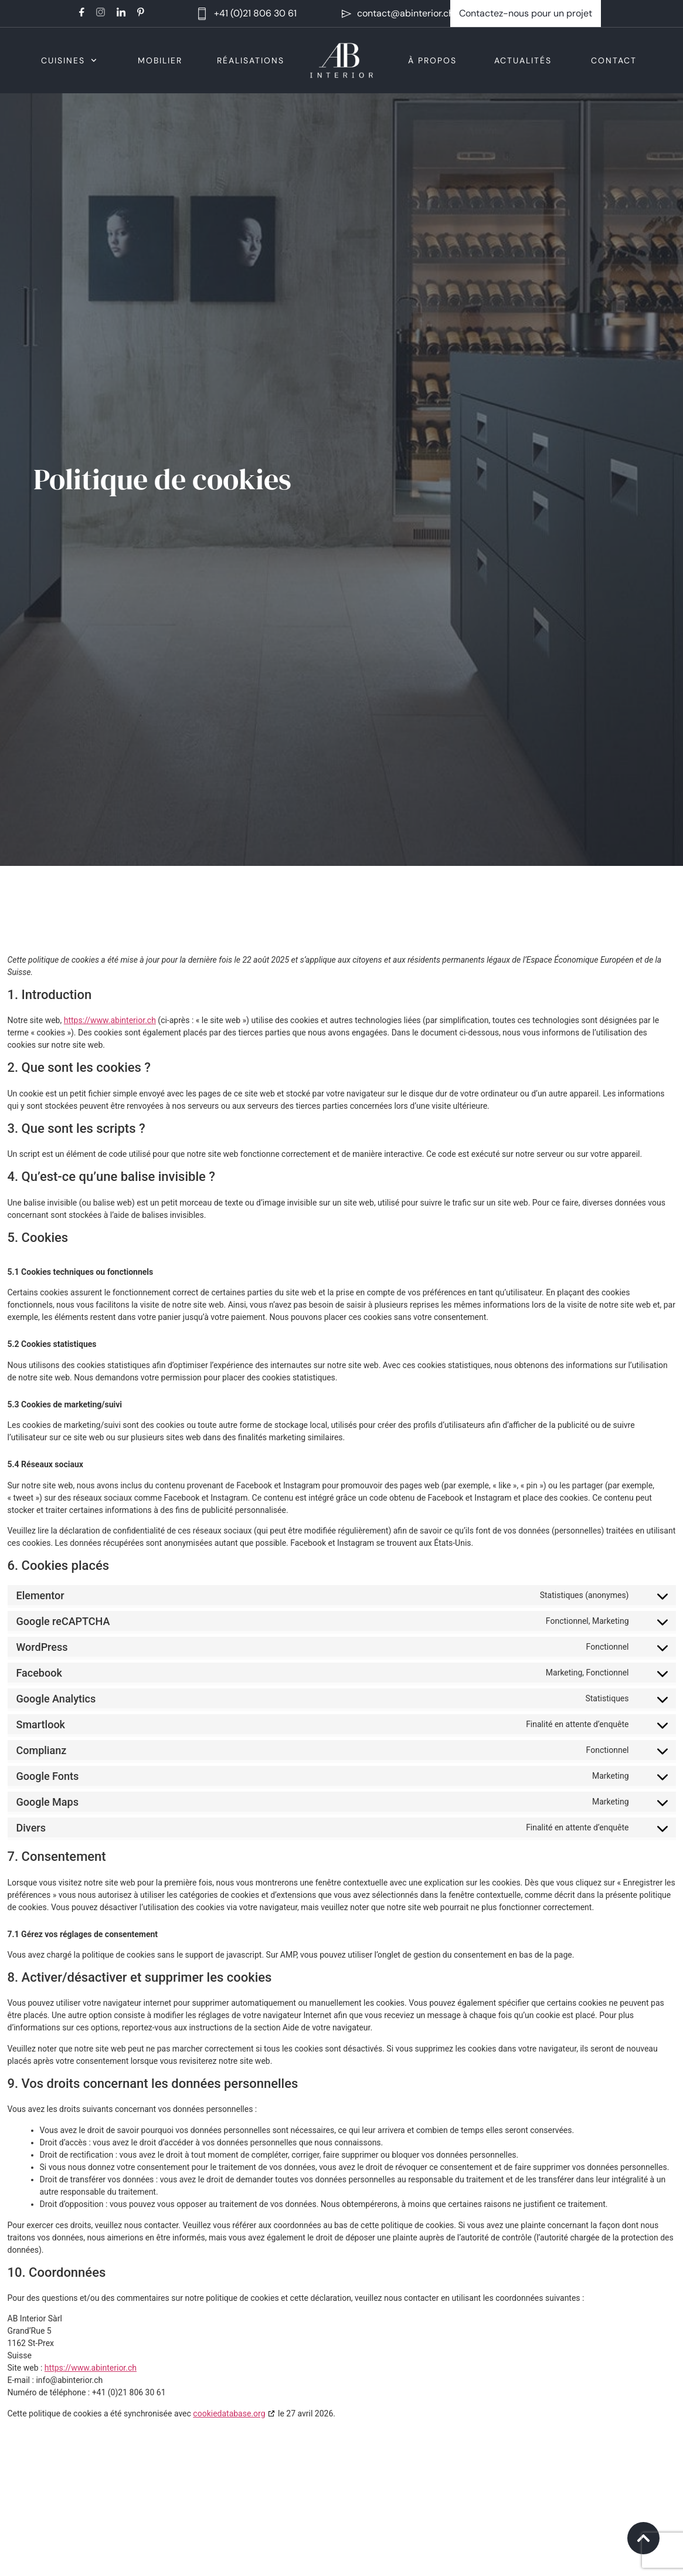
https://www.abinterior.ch (110, 1020)
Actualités (523, 60)
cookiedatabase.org (229, 2413)
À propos (432, 60)
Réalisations (250, 60)
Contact (614, 60)
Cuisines (69, 60)
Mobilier (160, 60)
